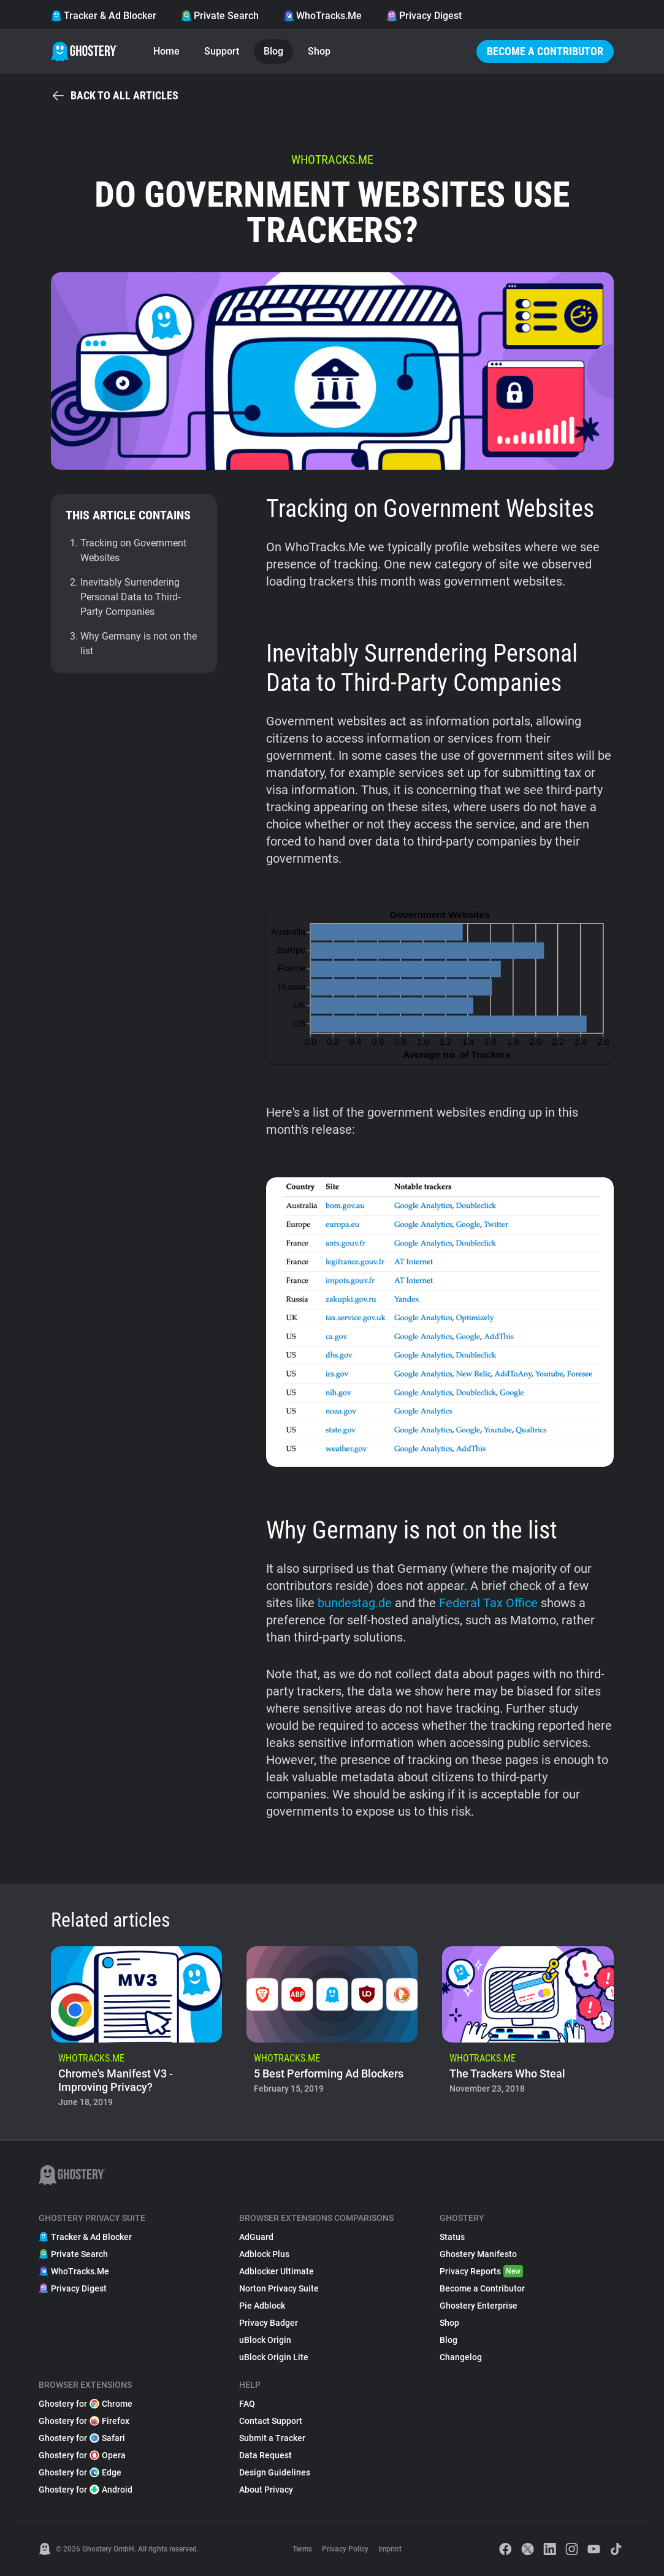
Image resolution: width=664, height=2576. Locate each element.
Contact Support (270, 2421)
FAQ (247, 2404)
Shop (319, 51)
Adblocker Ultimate (276, 2271)
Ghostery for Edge (80, 2472)
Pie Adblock (262, 2305)
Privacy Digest (424, 15)
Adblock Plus (264, 2254)
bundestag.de (355, 1603)
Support (221, 51)
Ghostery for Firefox (84, 2421)
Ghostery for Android (85, 2489)
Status (452, 2237)
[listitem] (136, 2030)
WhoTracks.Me (322, 15)
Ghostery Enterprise (478, 2305)
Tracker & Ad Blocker (103, 15)
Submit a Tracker (272, 2438)
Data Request (265, 2455)
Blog (273, 51)
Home (166, 51)
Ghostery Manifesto (478, 2254)
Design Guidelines (274, 2472)
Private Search (220, 15)
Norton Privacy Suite (279, 2288)
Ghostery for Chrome (85, 2404)
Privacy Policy (345, 2549)
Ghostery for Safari (82, 2438)
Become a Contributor (545, 51)
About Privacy (266, 2489)
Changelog (461, 2357)
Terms (302, 2549)
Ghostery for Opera (82, 2455)
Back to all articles (114, 95)
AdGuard (256, 2237)
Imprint (390, 2549)
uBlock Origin (265, 2340)
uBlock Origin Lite (273, 2357)
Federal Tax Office (488, 1603)
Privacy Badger (268, 2323)
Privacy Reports (481, 2271)
